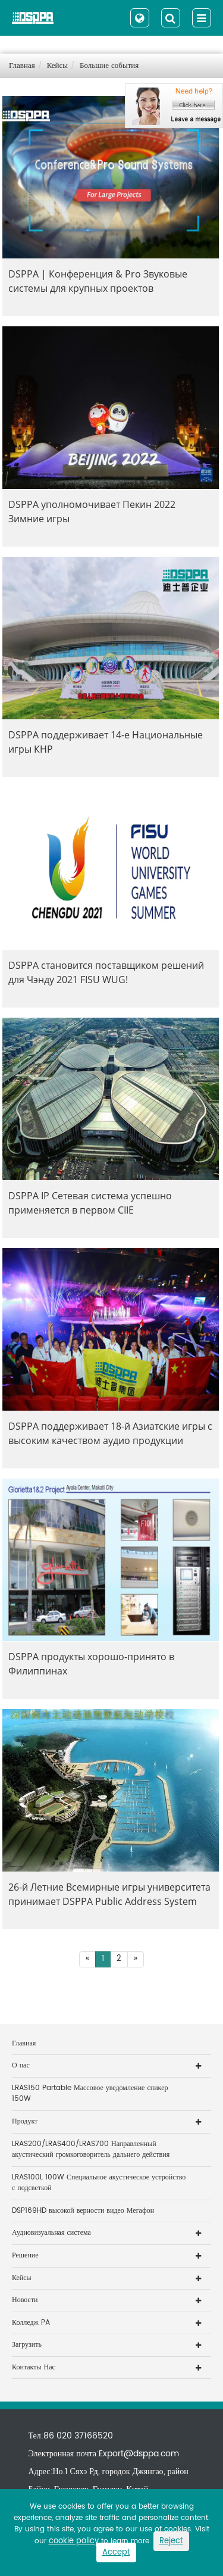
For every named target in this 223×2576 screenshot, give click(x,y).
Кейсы (57, 66)
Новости (25, 2300)
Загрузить (27, 2344)
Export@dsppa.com (139, 2453)
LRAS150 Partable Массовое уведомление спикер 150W (90, 2093)
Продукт (24, 2121)
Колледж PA (31, 2322)
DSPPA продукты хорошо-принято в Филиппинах (91, 1663)
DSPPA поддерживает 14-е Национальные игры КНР (105, 742)
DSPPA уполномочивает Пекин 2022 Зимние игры (91, 511)
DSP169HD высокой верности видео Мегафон (83, 2210)
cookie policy (74, 2541)
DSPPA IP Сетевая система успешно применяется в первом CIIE (90, 1203)
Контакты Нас (33, 2367)
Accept (116, 2552)
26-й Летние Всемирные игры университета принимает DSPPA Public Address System (109, 1894)
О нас (21, 2065)
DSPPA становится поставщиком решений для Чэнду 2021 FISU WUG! (106, 972)
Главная (22, 66)
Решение (25, 2255)
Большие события (109, 66)
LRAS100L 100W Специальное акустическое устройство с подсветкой (99, 2183)
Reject (171, 2541)
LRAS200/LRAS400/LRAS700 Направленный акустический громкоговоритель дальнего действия (90, 2149)
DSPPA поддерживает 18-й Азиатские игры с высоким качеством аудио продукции (110, 1433)
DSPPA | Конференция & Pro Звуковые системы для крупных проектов (97, 281)
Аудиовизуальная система (51, 2232)
